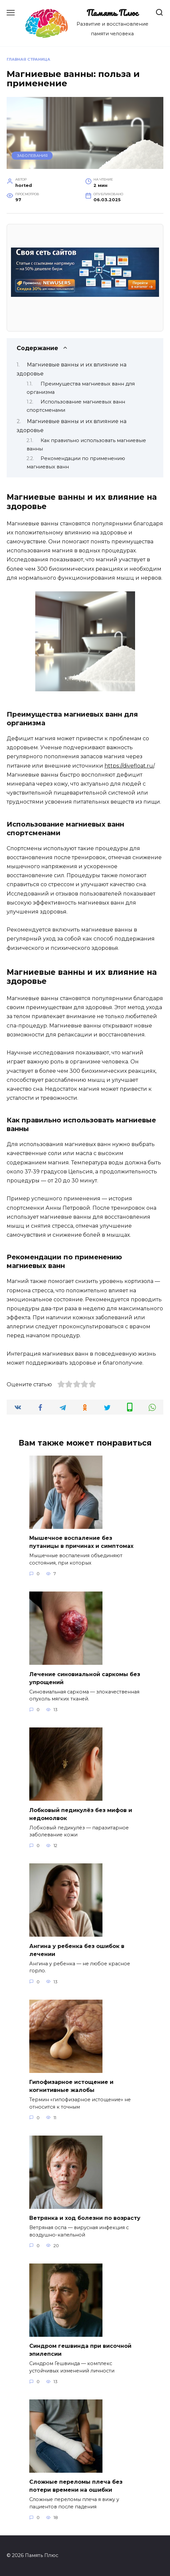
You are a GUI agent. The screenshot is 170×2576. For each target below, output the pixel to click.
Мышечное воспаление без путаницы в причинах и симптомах (81, 1542)
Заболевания (32, 155)
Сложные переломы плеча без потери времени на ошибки (75, 2486)
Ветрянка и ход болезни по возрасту (84, 2218)
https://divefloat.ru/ (129, 766)
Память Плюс (112, 12)
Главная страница (28, 59)
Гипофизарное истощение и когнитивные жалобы (71, 2086)
